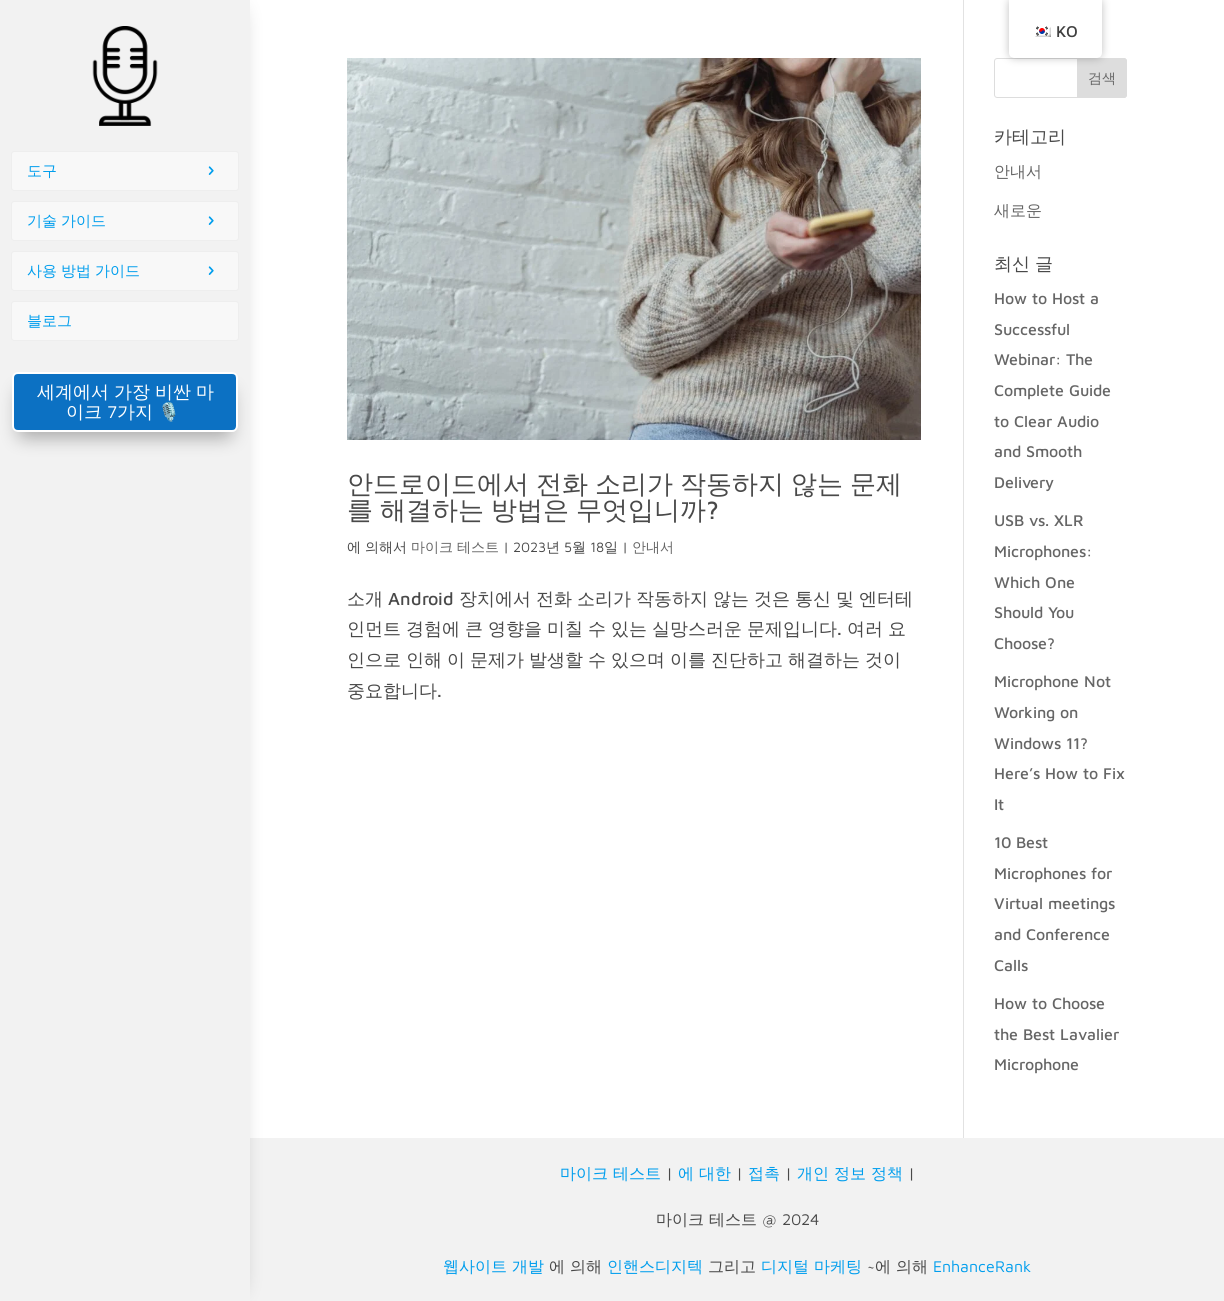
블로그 (49, 320)
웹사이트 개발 (493, 1266)
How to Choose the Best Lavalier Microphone (1056, 1033)
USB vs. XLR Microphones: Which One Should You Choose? (1043, 581)
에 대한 (704, 1173)
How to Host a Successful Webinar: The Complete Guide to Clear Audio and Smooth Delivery (1052, 390)
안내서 (653, 546)
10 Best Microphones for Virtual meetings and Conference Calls (1054, 903)
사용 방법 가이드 (83, 270)
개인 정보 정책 (850, 1173)
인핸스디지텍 (655, 1266)
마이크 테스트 (455, 546)
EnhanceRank (982, 1266)
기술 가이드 (66, 220)
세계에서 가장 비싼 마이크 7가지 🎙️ (125, 401)
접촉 (764, 1173)
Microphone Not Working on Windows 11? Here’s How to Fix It (1059, 742)
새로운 (1018, 210)
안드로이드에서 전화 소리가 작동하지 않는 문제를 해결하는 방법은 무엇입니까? (624, 496)
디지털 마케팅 (811, 1266)
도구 (42, 170)
